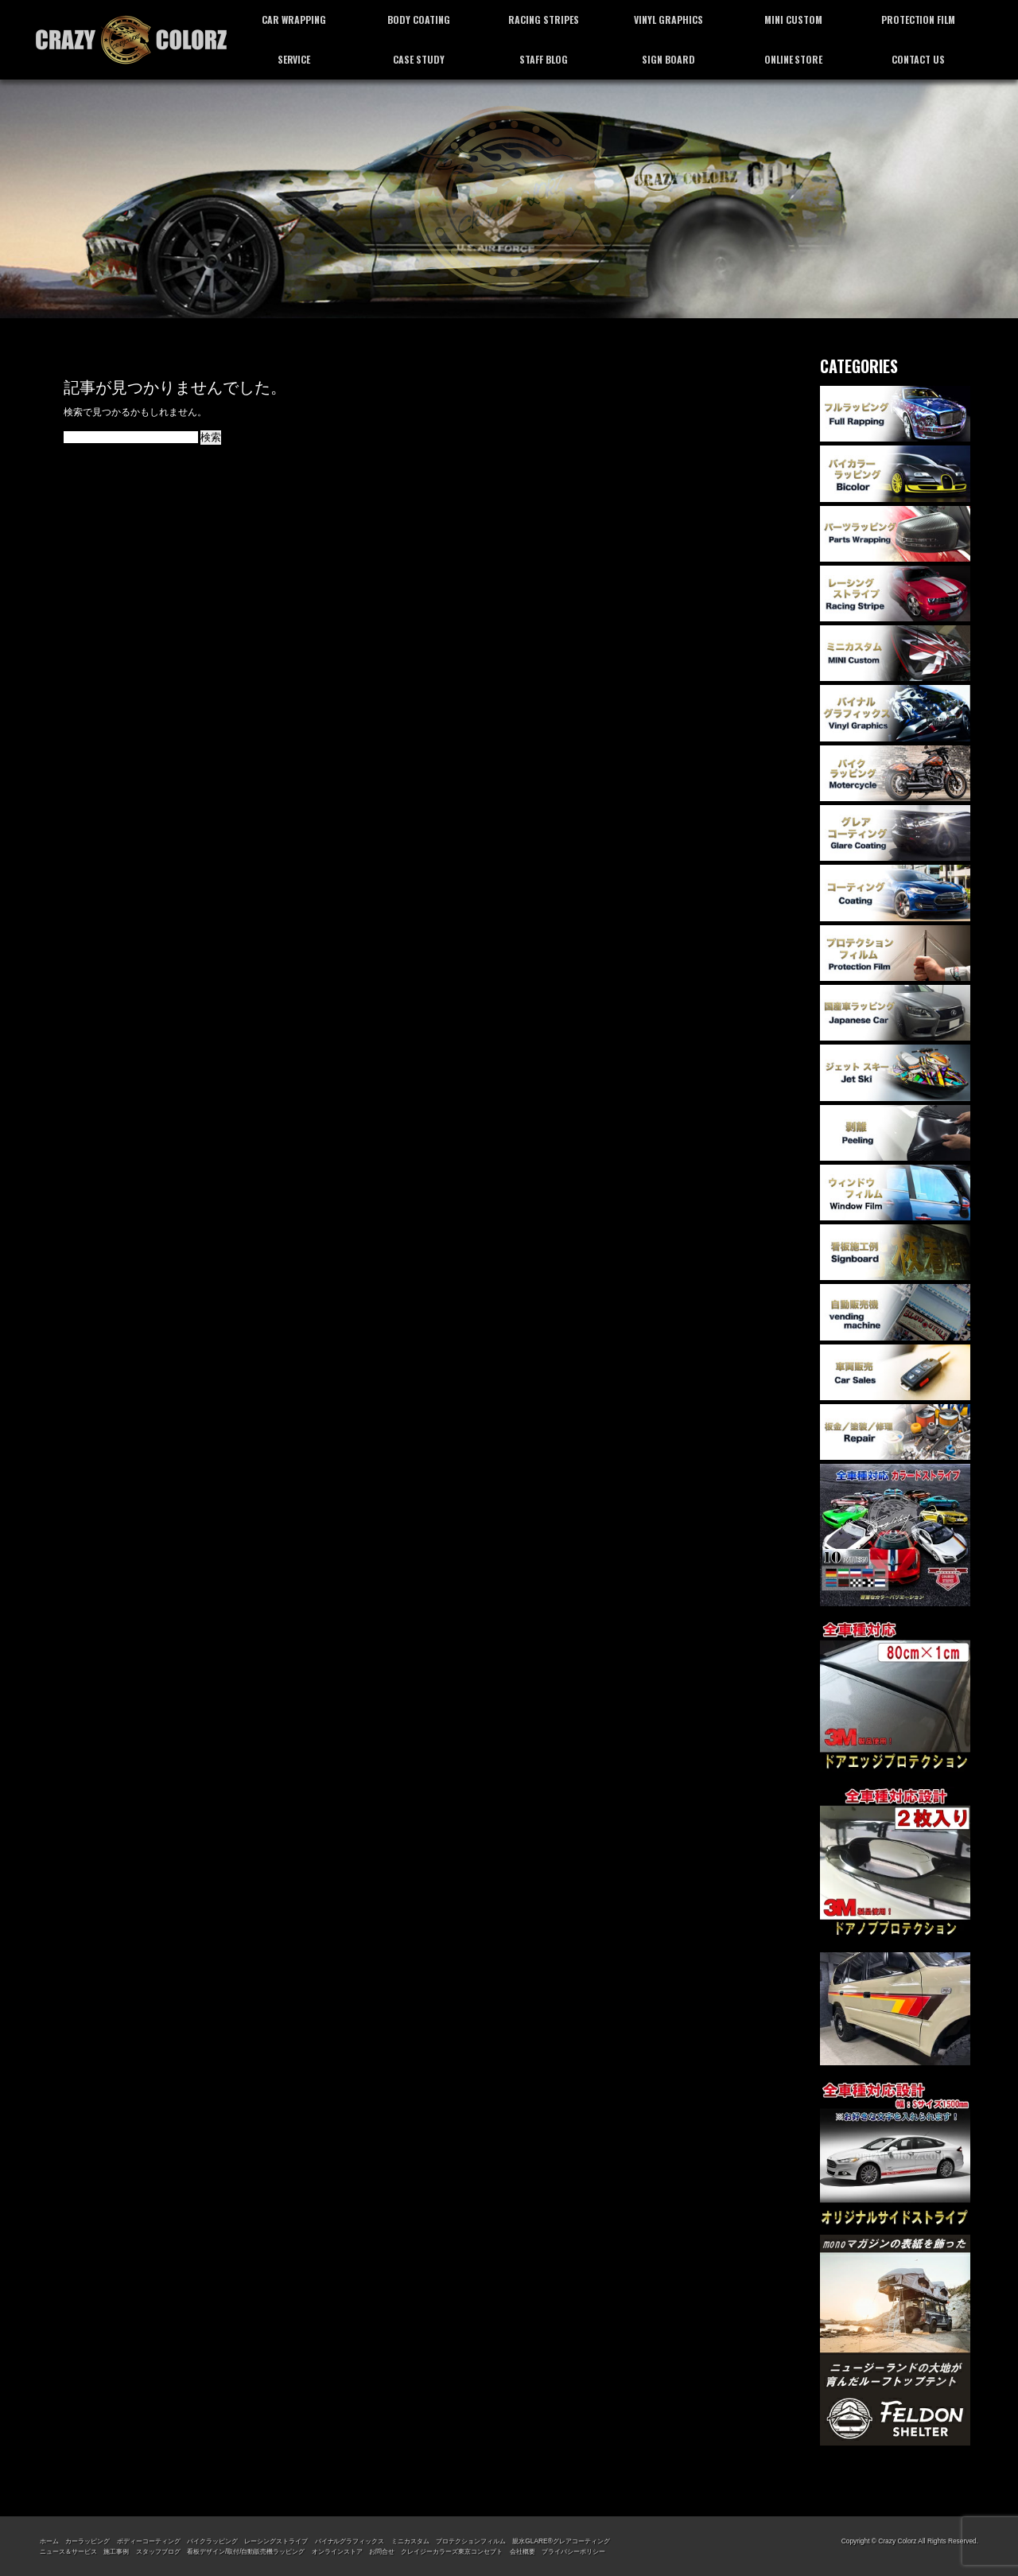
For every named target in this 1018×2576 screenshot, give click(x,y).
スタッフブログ (158, 2551)
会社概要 (522, 2551)
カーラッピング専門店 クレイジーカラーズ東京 (131, 40)
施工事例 (116, 2551)
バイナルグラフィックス (350, 2541)
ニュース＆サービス (68, 2551)
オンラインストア (337, 2551)
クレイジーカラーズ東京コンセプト (452, 2551)
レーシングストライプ (276, 2541)
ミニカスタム (410, 2541)
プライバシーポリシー (573, 2551)
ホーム (49, 2541)
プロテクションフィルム (471, 2541)
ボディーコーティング (149, 2541)
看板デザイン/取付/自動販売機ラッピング (246, 2551)
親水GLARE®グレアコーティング (560, 2541)
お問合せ (381, 2551)
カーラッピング (87, 2541)
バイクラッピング (212, 2541)
